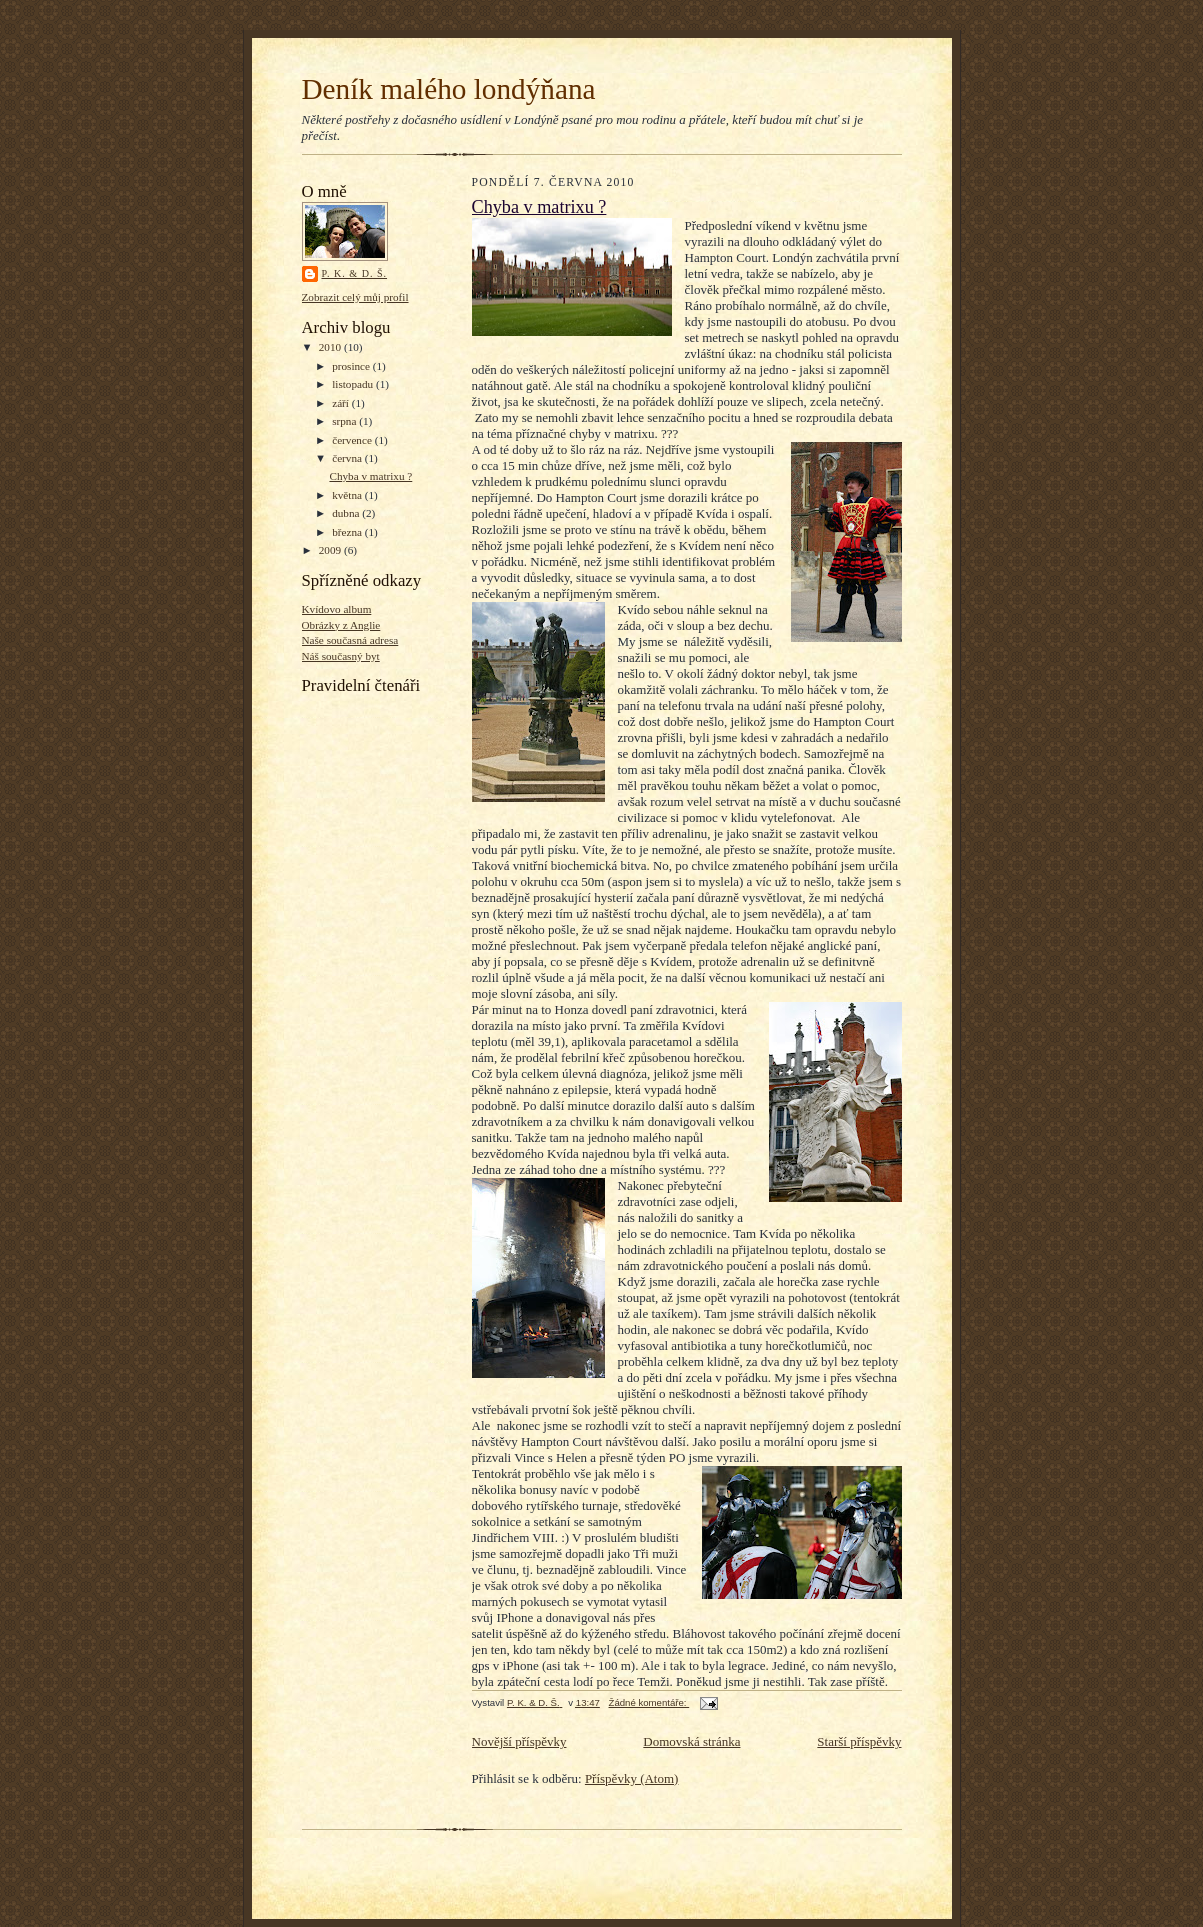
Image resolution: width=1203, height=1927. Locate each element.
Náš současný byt (341, 656)
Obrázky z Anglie (341, 625)
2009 (331, 550)
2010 (331, 347)
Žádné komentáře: (649, 1702)
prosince (352, 366)
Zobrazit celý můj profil (355, 297)
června (348, 458)
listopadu (354, 384)
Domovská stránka (691, 1741)
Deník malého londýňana (449, 89)
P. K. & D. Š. (355, 273)
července (353, 440)
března (348, 532)
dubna (347, 513)
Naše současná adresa (350, 640)
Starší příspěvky (859, 1741)
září (342, 403)
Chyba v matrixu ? (370, 476)
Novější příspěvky (519, 1741)
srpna (345, 421)
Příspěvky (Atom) (632, 1778)
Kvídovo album (337, 609)
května (348, 495)
